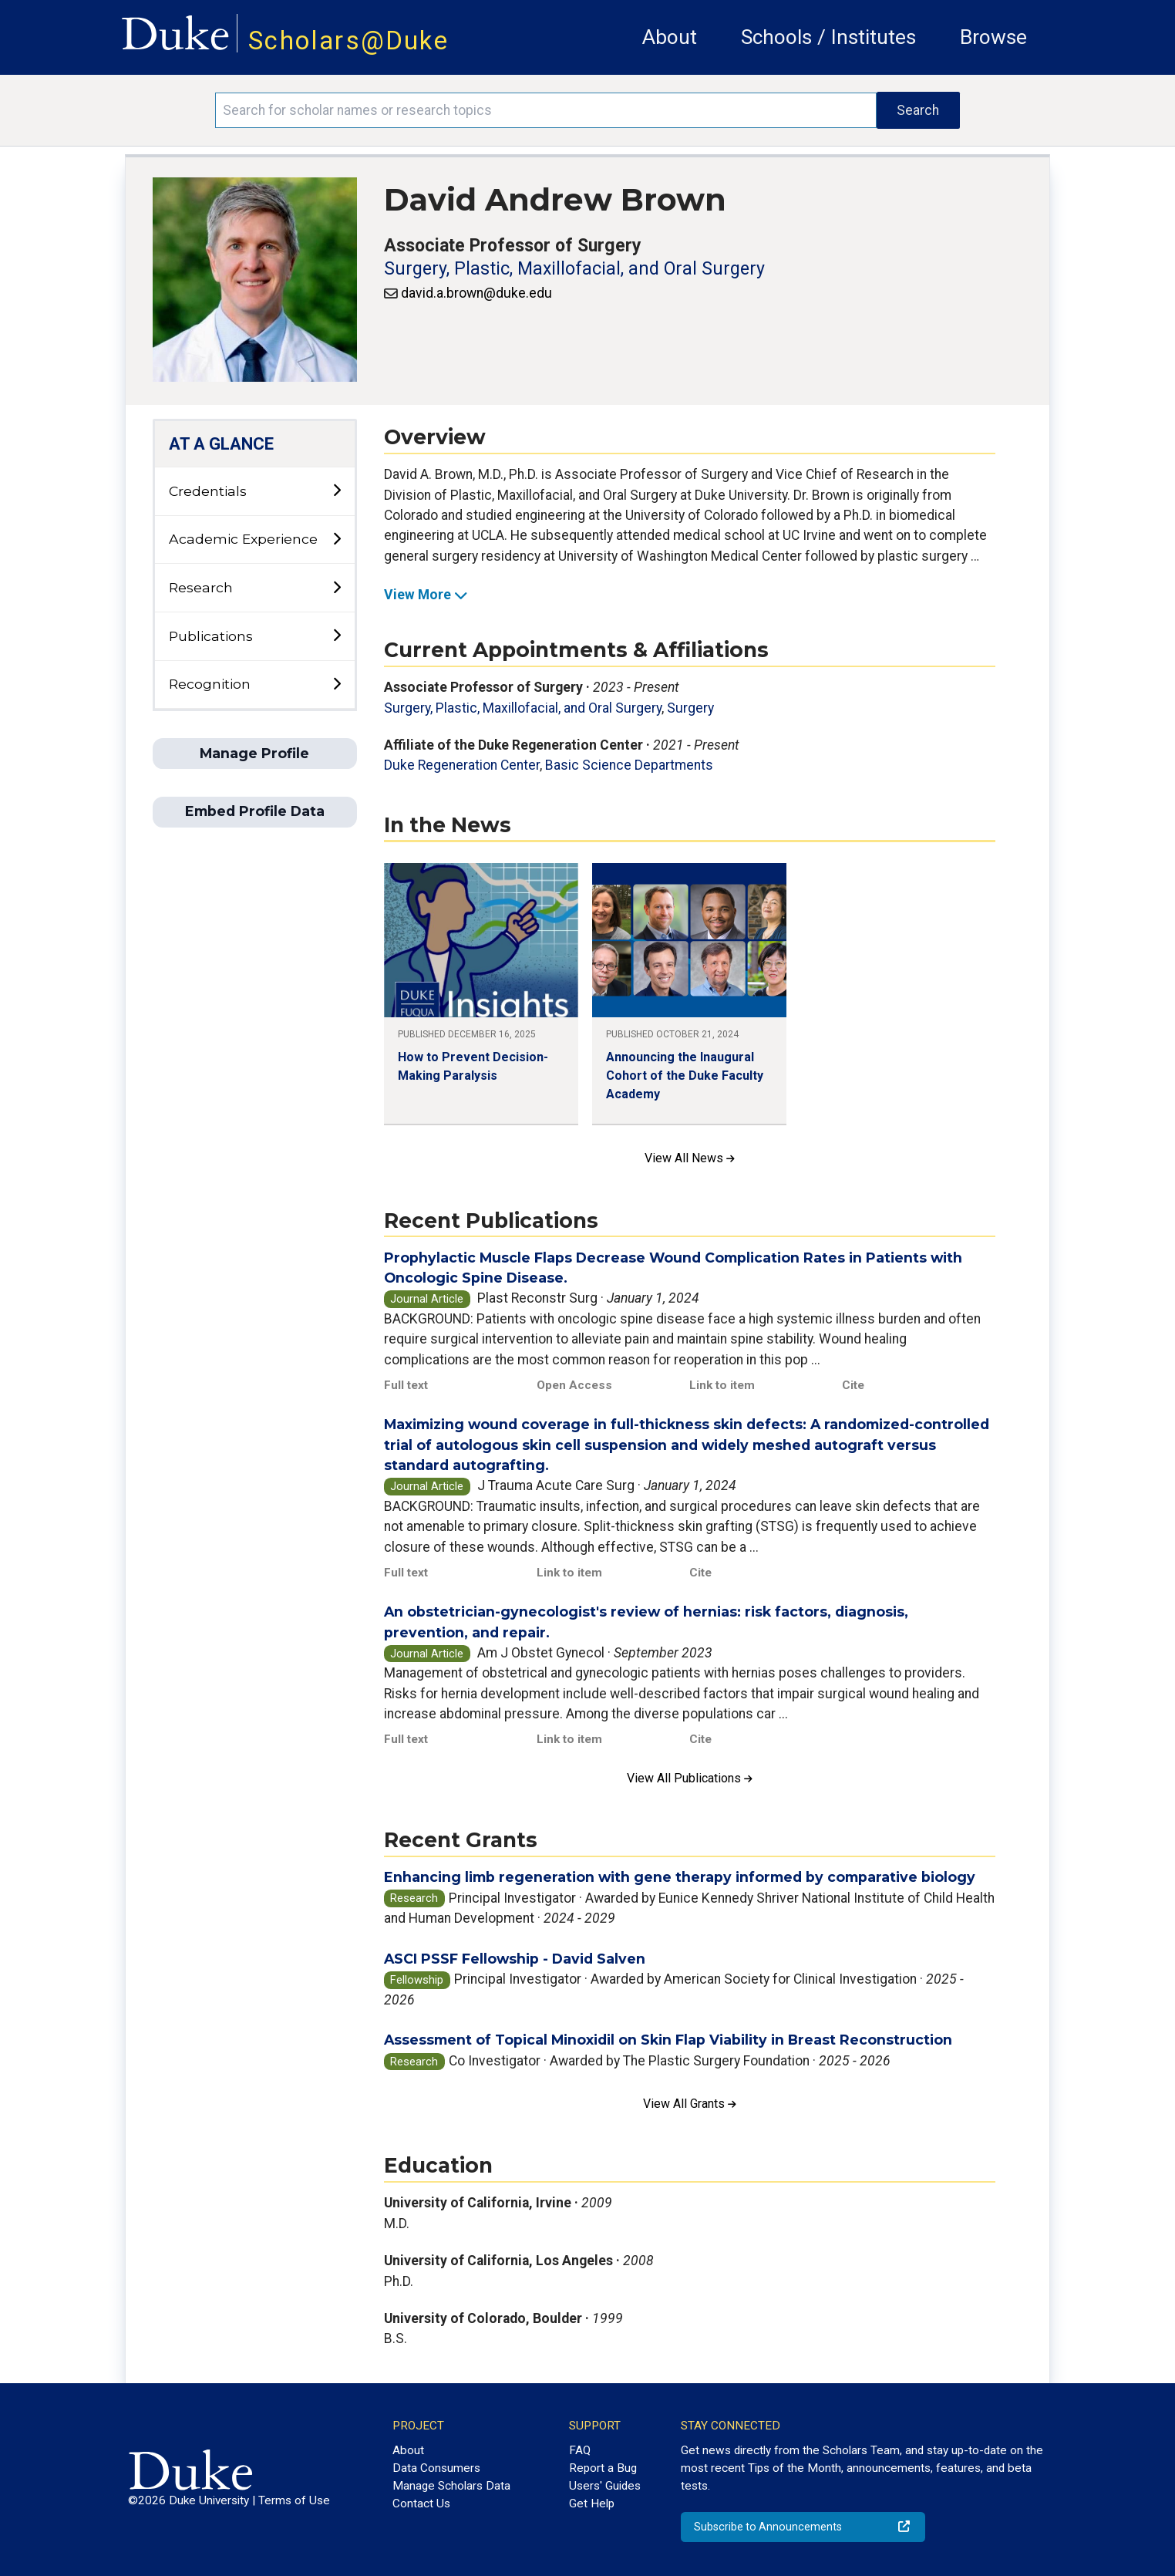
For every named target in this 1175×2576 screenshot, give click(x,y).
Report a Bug (603, 2468)
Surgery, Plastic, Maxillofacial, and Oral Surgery (574, 268)
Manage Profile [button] (254, 753)
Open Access (574, 1385)
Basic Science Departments (629, 765)
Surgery (690, 708)
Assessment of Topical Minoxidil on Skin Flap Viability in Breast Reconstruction (668, 2039)
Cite (853, 1385)
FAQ (580, 2450)
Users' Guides (605, 2486)
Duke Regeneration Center (462, 765)
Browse (993, 37)
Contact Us (421, 2503)
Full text (406, 1385)
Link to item (722, 1385)
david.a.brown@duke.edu (476, 293)
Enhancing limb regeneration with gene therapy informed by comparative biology (679, 1877)
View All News (690, 1158)
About (669, 37)
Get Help (591, 2503)
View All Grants (689, 2103)
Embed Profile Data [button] (255, 811)
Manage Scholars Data (451, 2486)
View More (426, 594)
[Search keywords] (545, 110)
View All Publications (689, 1778)
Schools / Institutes (828, 37)
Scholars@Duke (348, 40)
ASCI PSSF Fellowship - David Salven (514, 1959)
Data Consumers (436, 2468)
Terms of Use (294, 2500)
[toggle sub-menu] (336, 490)
